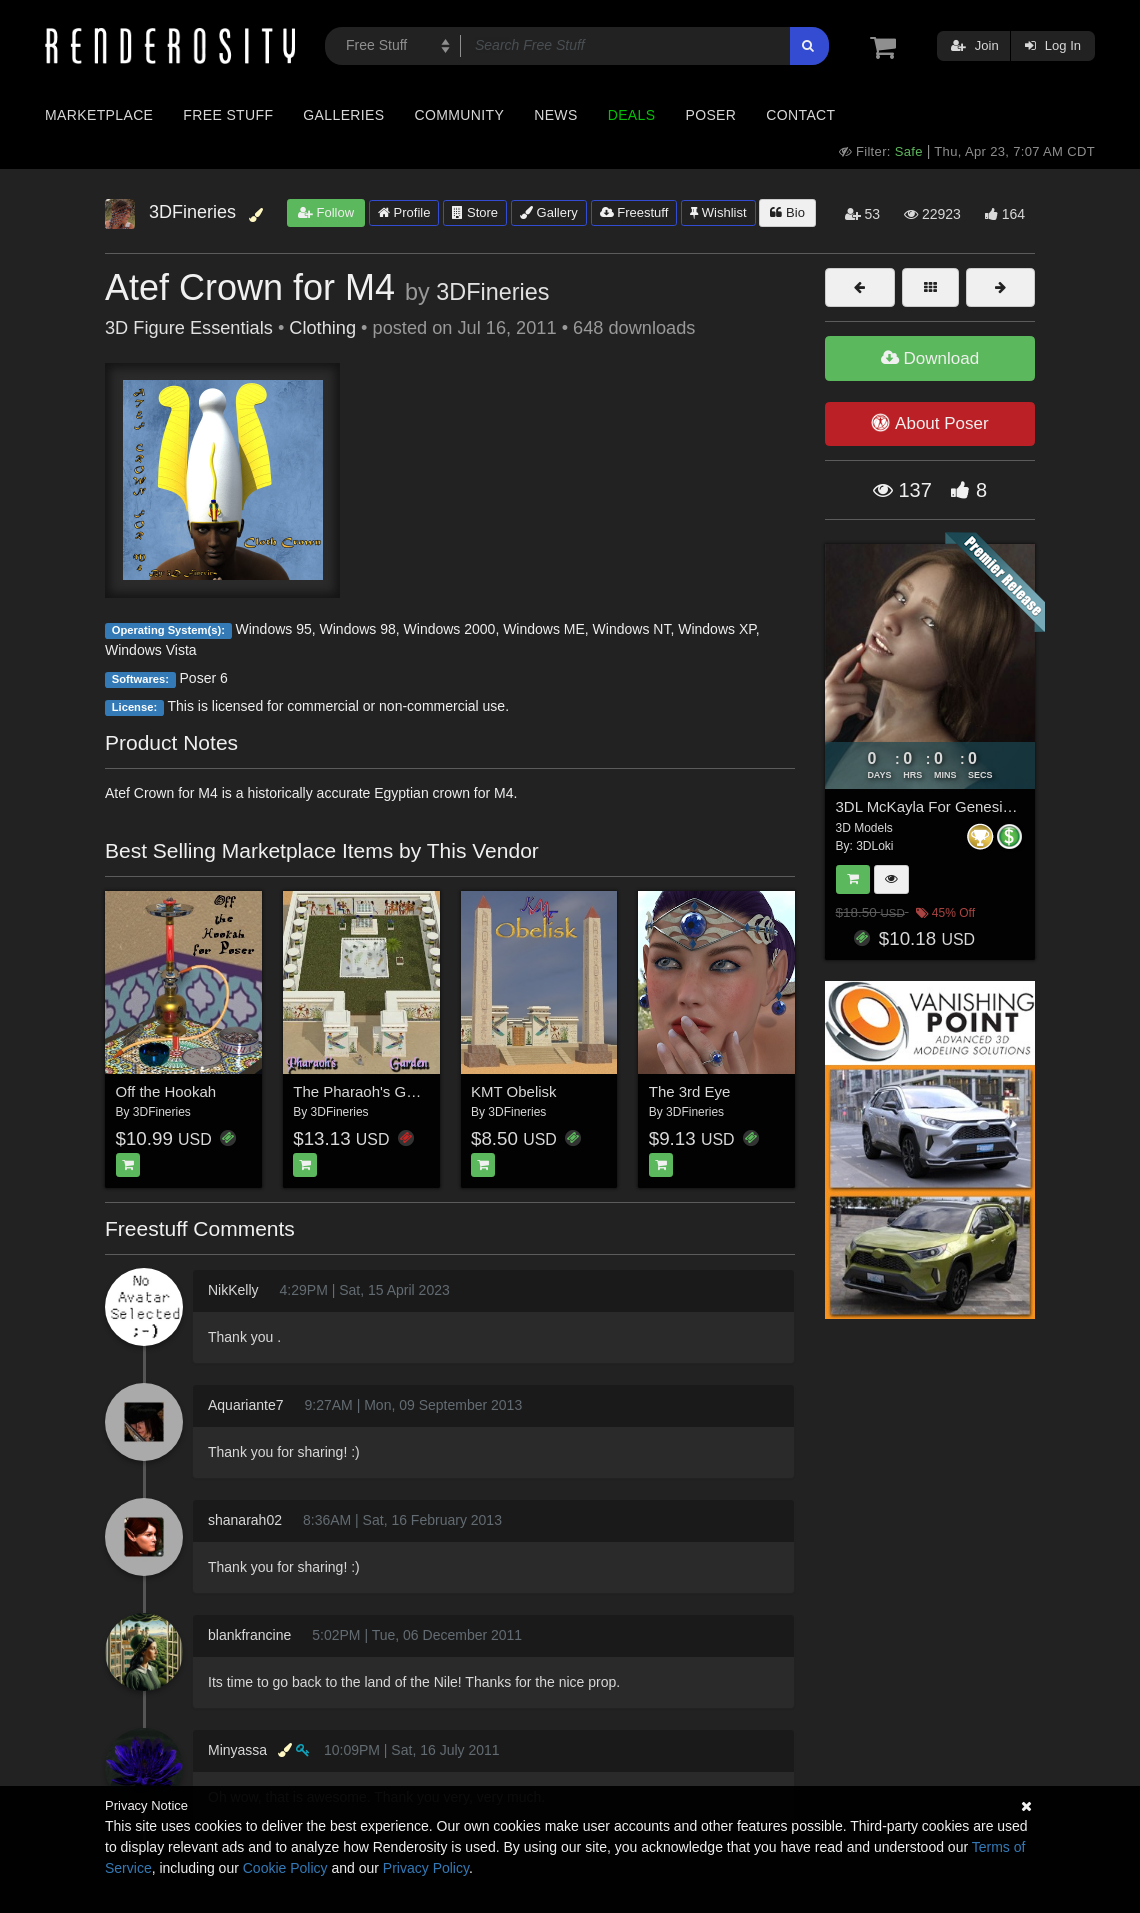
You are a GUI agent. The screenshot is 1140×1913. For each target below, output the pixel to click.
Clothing (322, 328)
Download (930, 358)
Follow (326, 212)
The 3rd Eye (690, 1091)
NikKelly (233, 1290)
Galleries (343, 115)
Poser (710, 115)
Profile (404, 212)
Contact (800, 115)
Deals (632, 115)
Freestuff (634, 212)
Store (475, 212)
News (555, 115)
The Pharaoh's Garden (368, 1091)
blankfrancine (249, 1635)
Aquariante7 (246, 1405)
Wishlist (718, 212)
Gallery (549, 212)
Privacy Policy (426, 1868)
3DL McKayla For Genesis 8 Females (960, 806)
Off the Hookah (166, 1091)
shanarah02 (245, 1520)
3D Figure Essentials (189, 328)
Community (460, 115)
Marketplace (99, 115)
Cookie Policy (285, 1868)
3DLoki (874, 846)
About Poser (929, 423)
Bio (787, 212)
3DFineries (492, 292)
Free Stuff (228, 115)
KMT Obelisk (514, 1091)
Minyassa (237, 1750)
